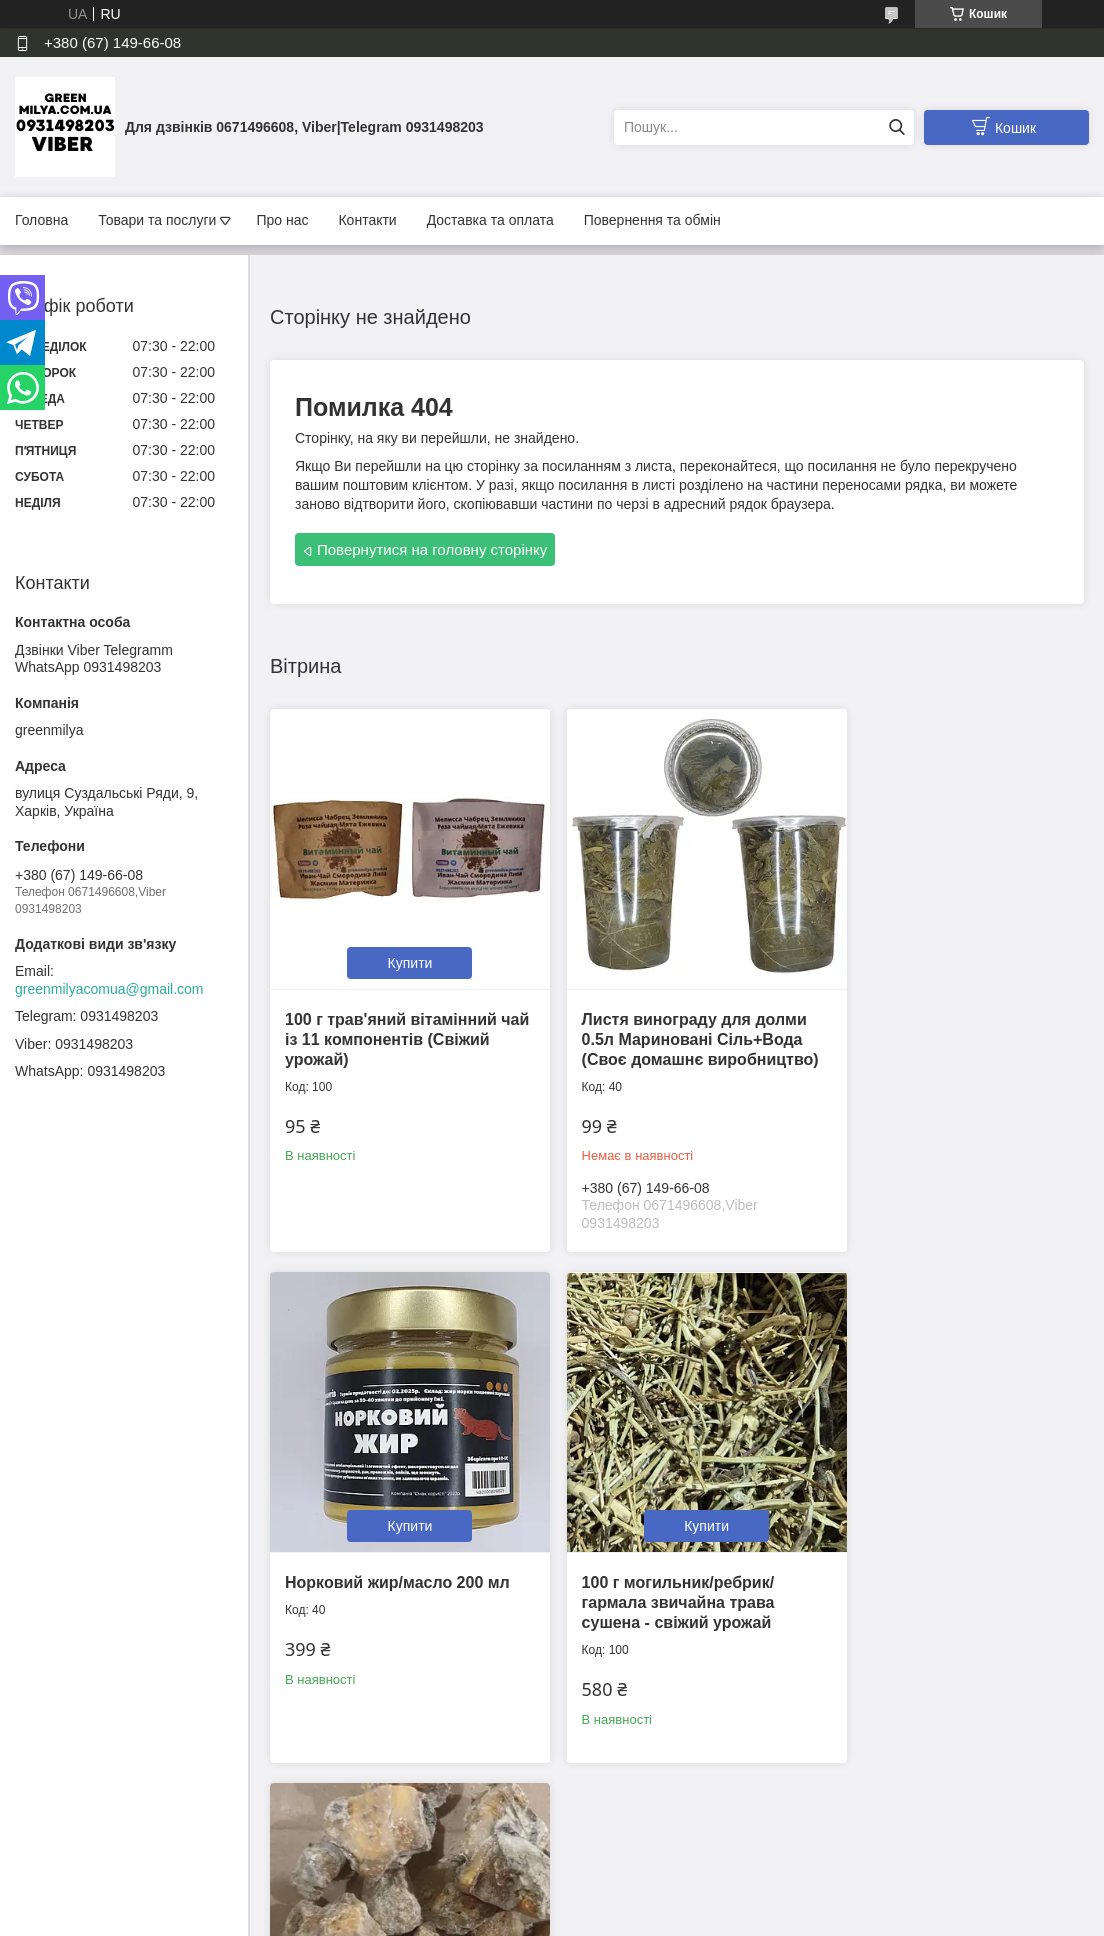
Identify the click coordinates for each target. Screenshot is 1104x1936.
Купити (398, 940)
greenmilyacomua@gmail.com (109, 989)
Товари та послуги (157, 220)
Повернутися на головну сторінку (432, 549)
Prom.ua (645, 1881)
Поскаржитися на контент (507, 1917)
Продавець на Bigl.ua (552, 1899)
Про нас (282, 220)
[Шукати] (896, 127)
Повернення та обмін (652, 220)
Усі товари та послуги (670, 1794)
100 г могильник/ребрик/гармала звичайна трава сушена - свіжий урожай (381, 1577)
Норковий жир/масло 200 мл (945, 996)
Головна (41, 220)
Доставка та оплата (490, 220)
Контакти (367, 220)
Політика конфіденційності (663, 1917)
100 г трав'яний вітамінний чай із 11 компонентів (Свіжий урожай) (391, 1016)
